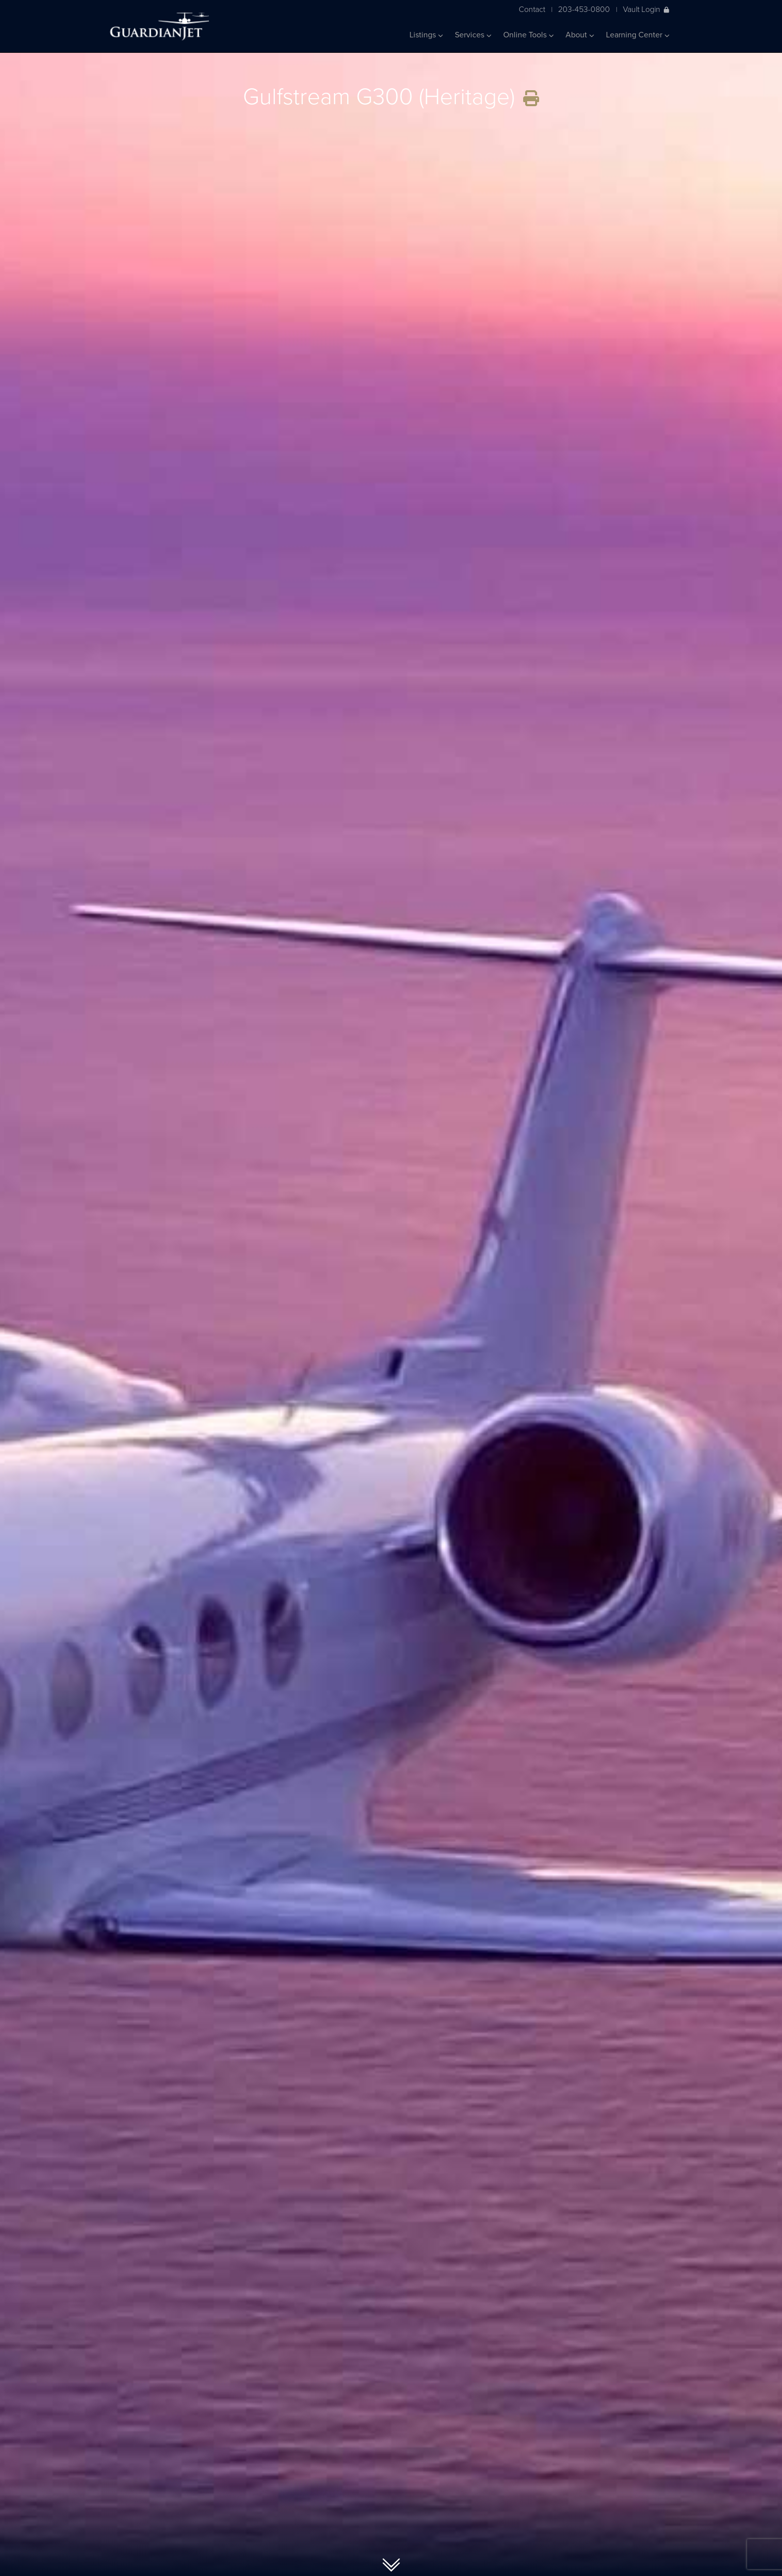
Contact (532, 9)
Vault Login (646, 9)
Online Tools (528, 35)
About (580, 35)
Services (473, 35)
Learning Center (637, 35)
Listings (426, 35)
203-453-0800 (584, 9)
